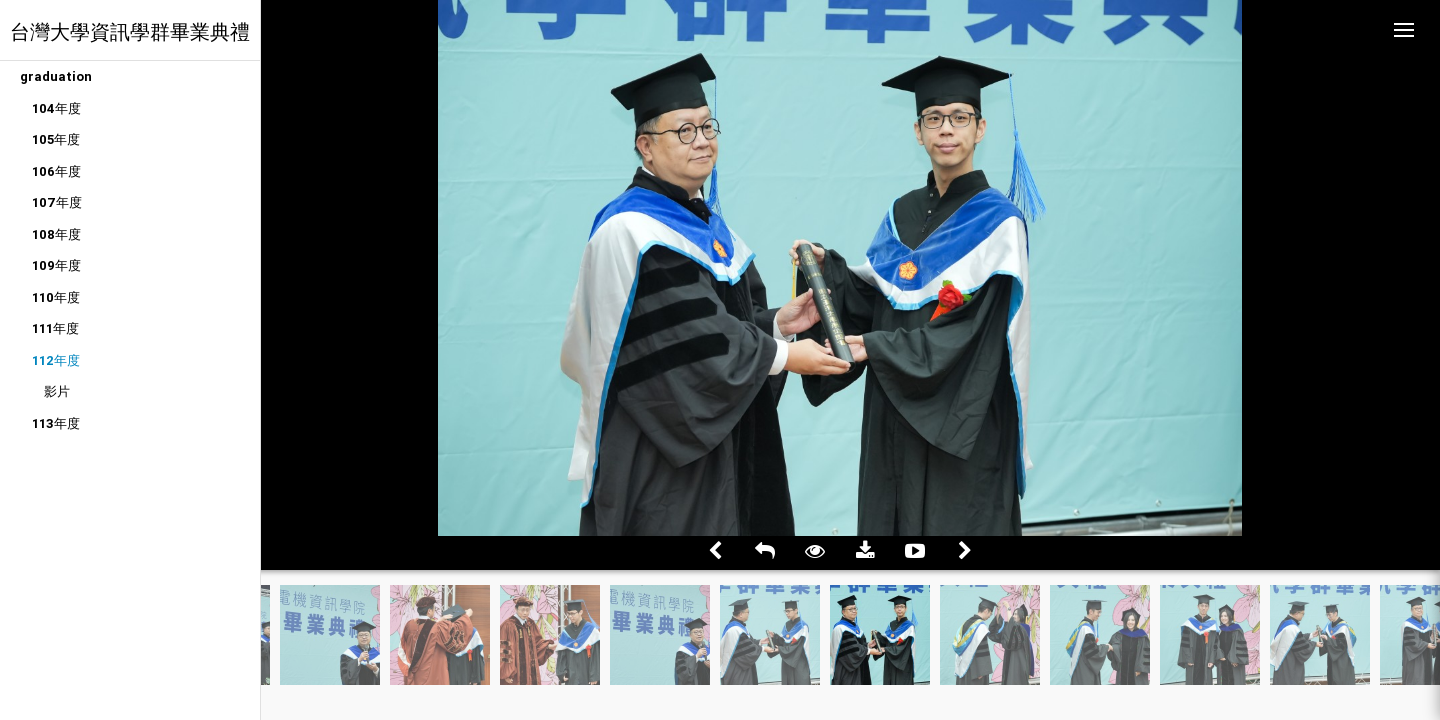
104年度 (56, 108)
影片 (57, 391)
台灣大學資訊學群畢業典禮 (130, 31)
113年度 (56, 423)
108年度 (56, 234)
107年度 (57, 202)
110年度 (56, 297)
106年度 (56, 171)
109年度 (56, 265)
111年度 (55, 328)
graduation (56, 76)
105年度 (56, 139)
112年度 (56, 360)
